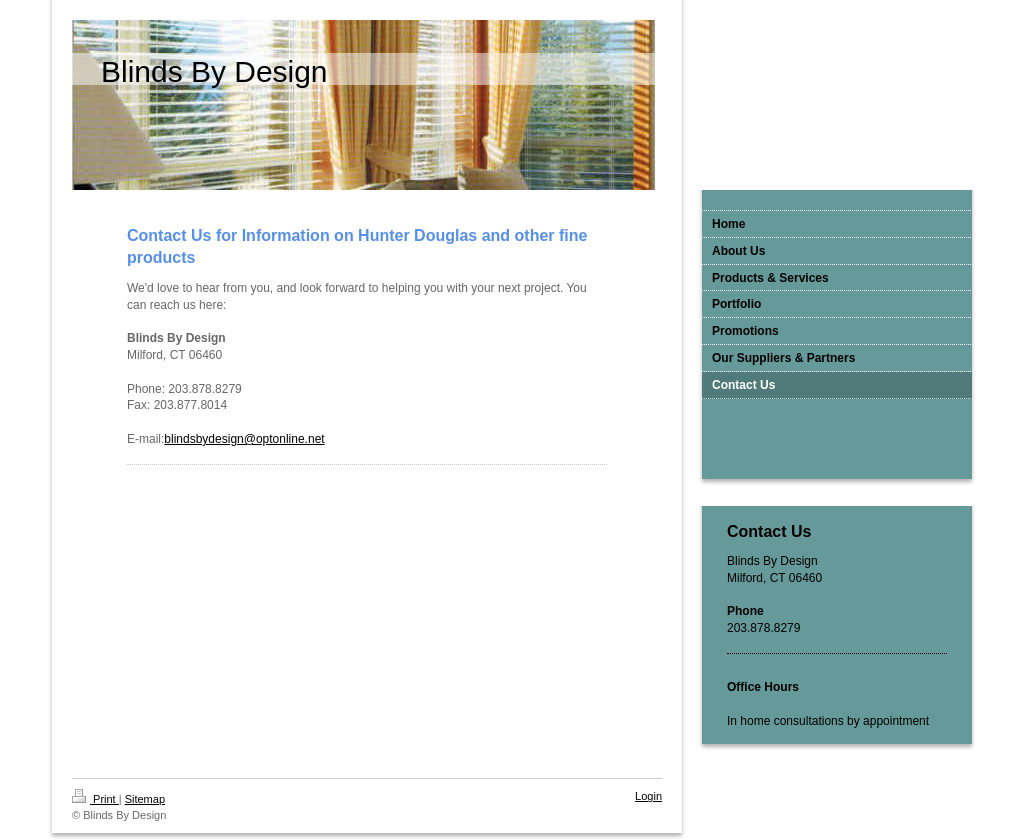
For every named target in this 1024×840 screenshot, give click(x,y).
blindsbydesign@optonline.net (244, 439)
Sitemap (145, 799)
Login (648, 796)
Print (95, 799)
